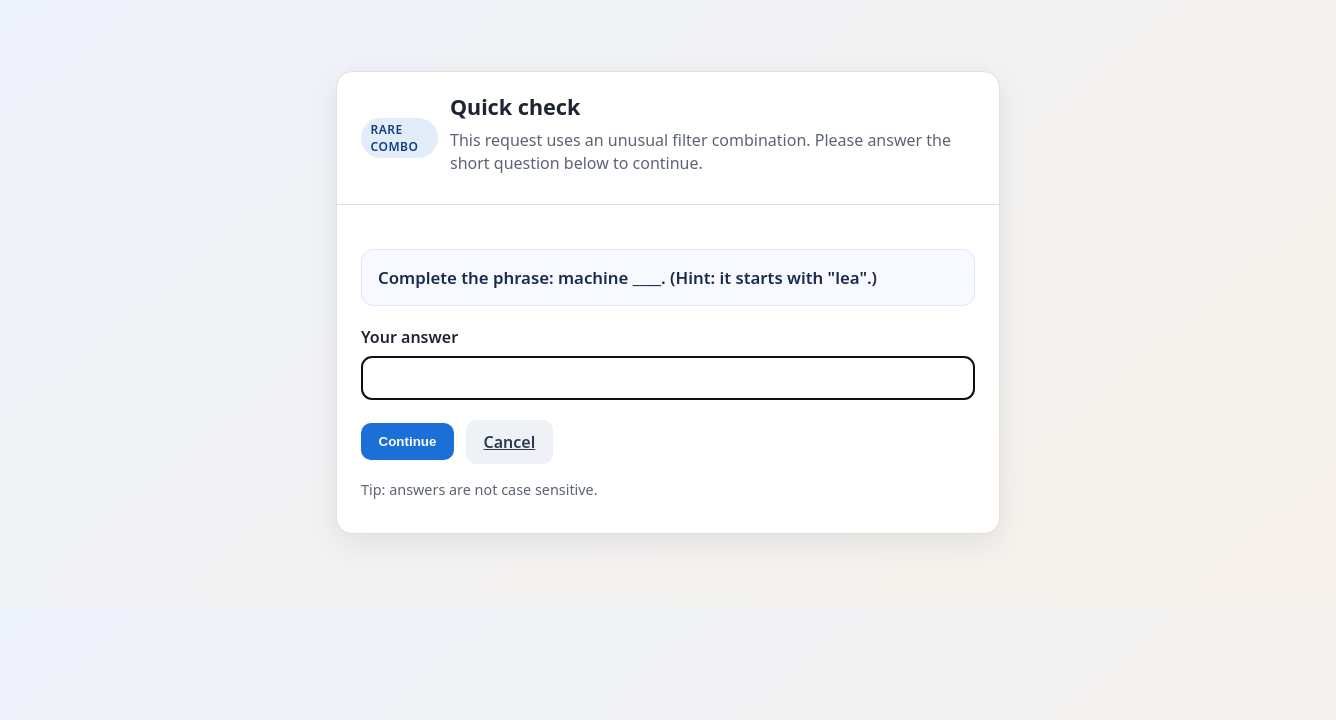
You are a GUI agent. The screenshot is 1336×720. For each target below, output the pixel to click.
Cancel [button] (510, 442)
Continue (408, 441)
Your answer (409, 337)
